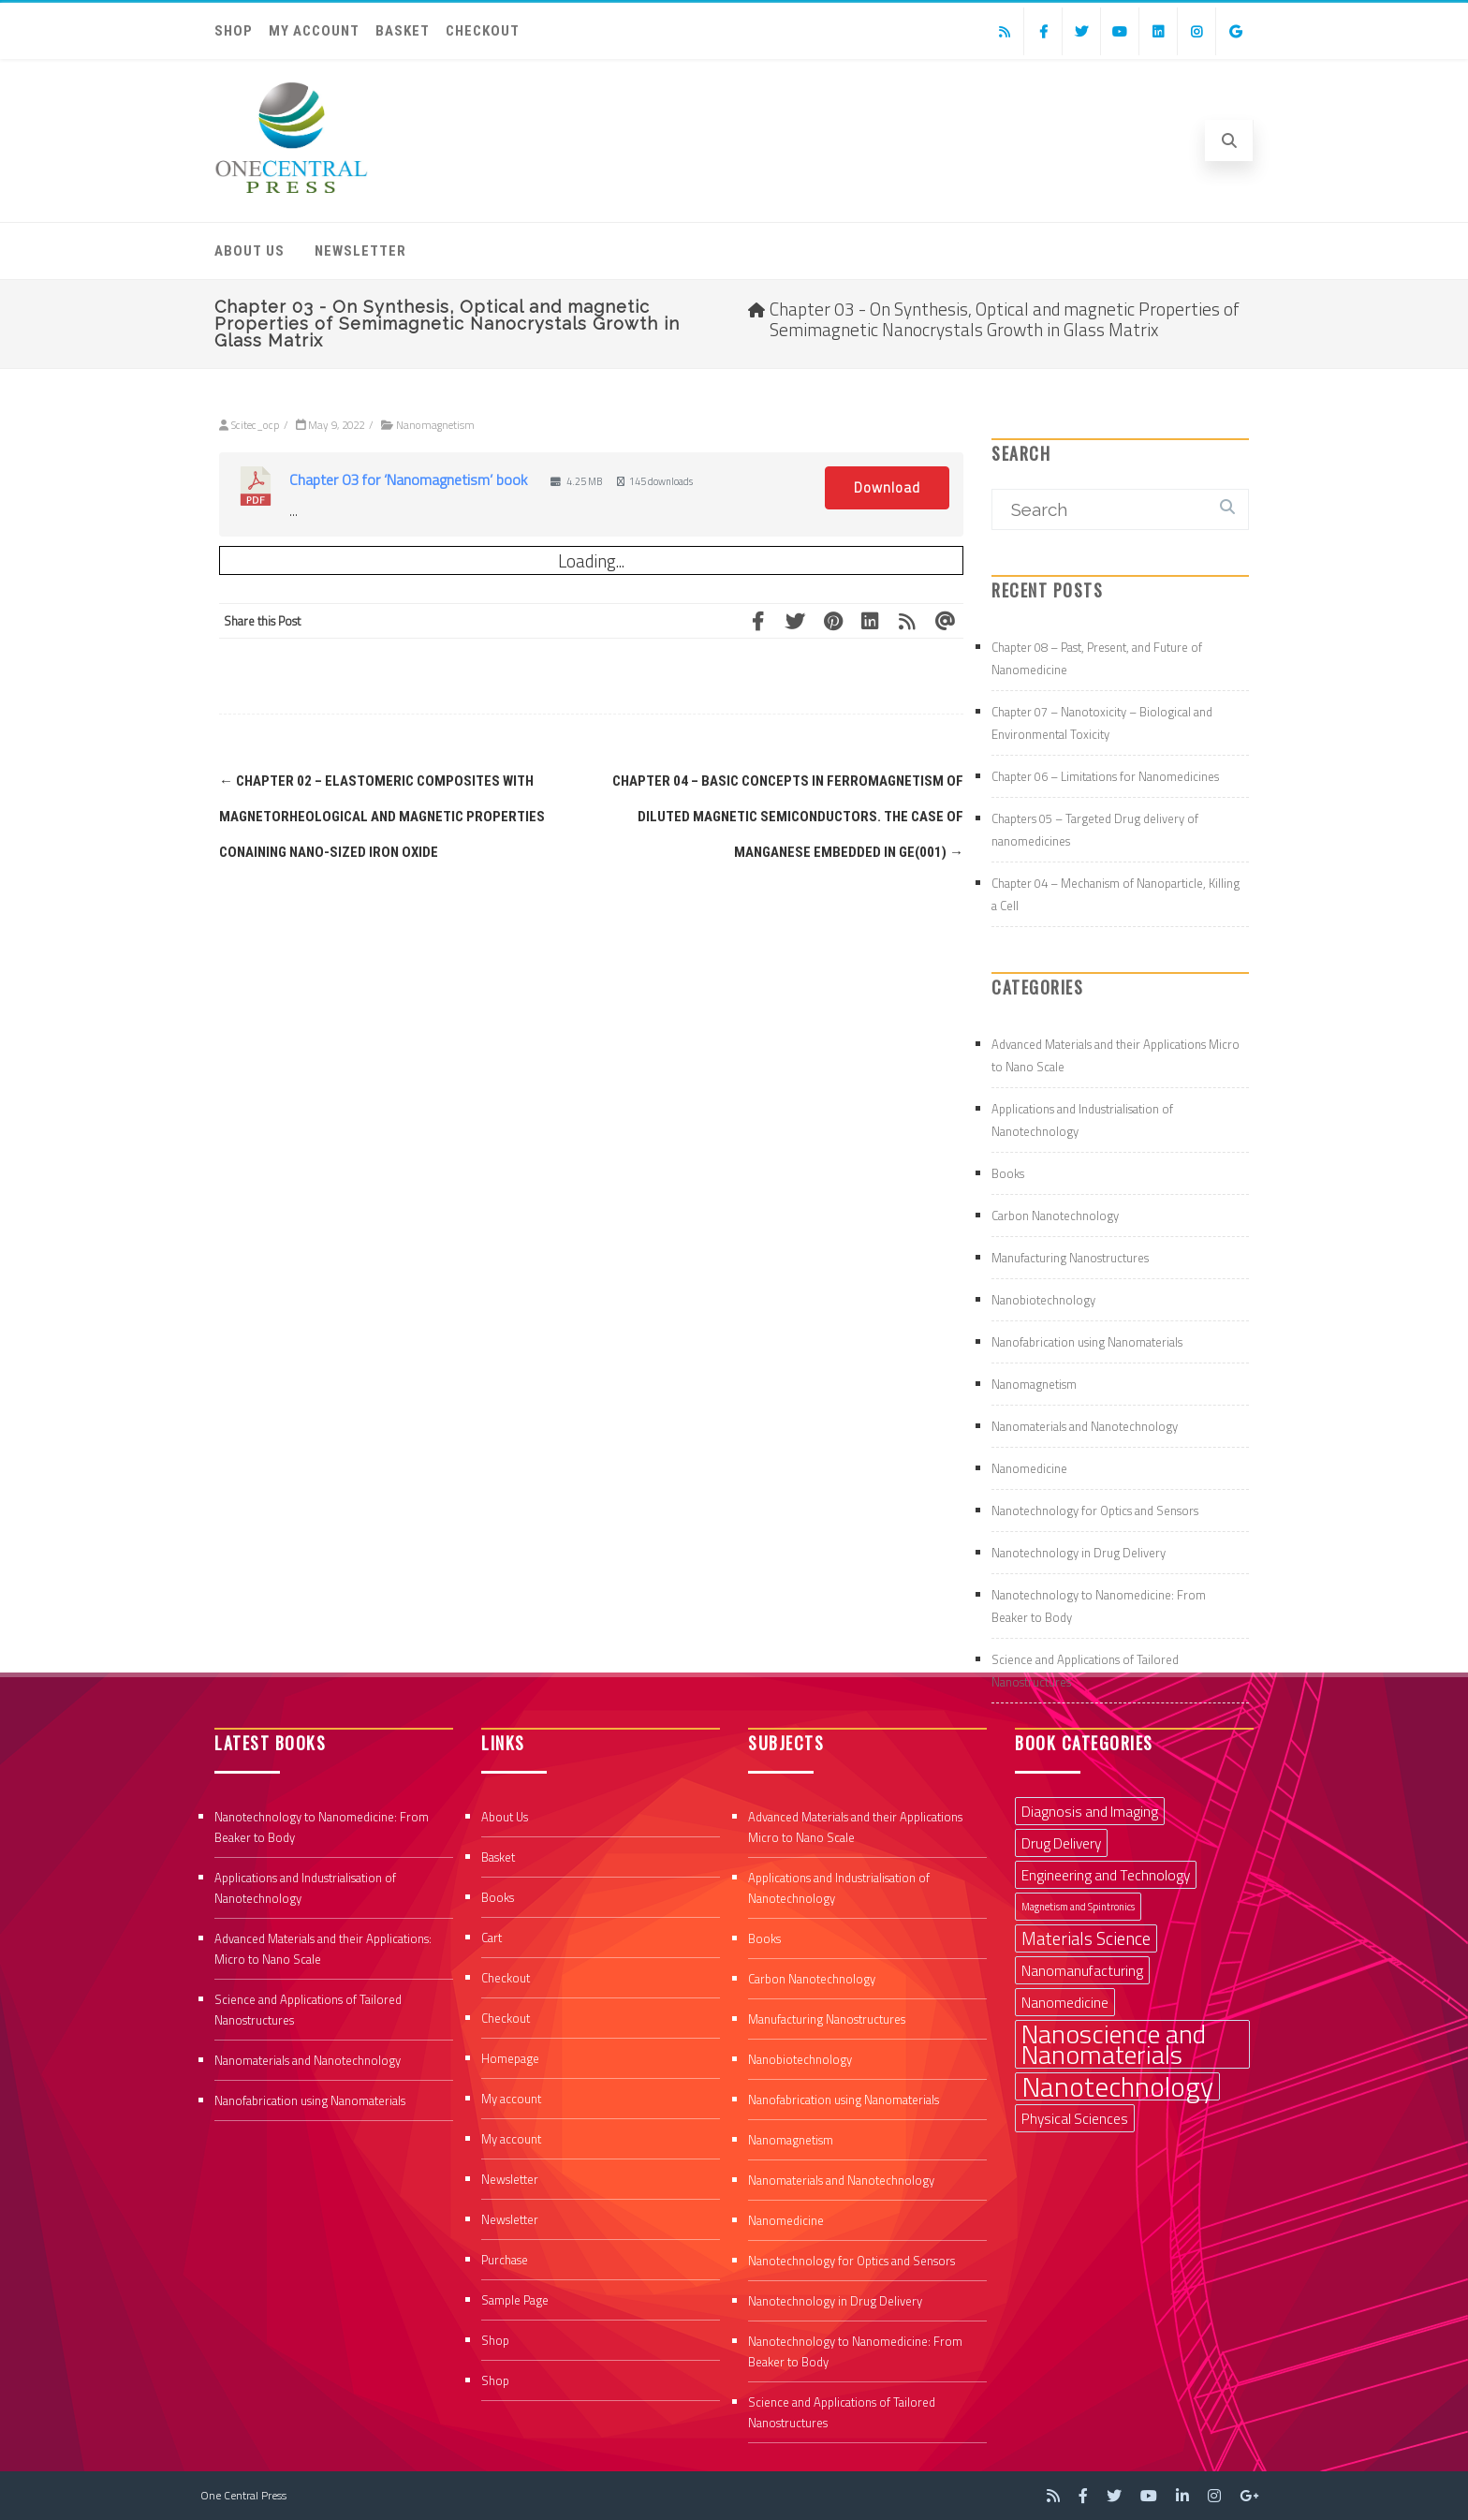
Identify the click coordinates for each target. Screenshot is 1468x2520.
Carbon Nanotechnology (1055, 1215)
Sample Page (515, 2300)
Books (1007, 1173)
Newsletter (360, 251)
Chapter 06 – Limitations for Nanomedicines (1105, 776)
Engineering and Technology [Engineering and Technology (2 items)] (1105, 1875)
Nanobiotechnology (1043, 1299)
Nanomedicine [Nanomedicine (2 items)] (1064, 2002)
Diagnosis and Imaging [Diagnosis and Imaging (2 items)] (1089, 1811)
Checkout (483, 30)
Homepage (510, 2058)
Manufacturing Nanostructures (1070, 1257)
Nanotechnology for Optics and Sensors (1094, 1510)
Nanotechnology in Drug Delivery (1078, 1552)
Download (887, 487)
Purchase (504, 2259)
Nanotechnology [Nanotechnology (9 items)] (1117, 2086)
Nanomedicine (1029, 1468)
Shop (233, 30)
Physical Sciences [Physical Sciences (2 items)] (1074, 2118)
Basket (402, 30)
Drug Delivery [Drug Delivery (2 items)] (1061, 1843)
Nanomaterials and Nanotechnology (1084, 1426)
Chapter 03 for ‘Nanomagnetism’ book (408, 479)
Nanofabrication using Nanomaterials (1086, 1342)
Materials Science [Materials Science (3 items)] (1086, 1938)
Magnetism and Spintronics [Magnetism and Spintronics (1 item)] (1078, 1906)
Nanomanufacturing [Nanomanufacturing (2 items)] (1082, 1970)
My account (314, 30)
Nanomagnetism (435, 425)
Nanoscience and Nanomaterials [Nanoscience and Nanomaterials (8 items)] (1113, 2044)
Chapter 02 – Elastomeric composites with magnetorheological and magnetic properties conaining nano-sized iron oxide (382, 817)
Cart (491, 1937)
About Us (249, 251)
